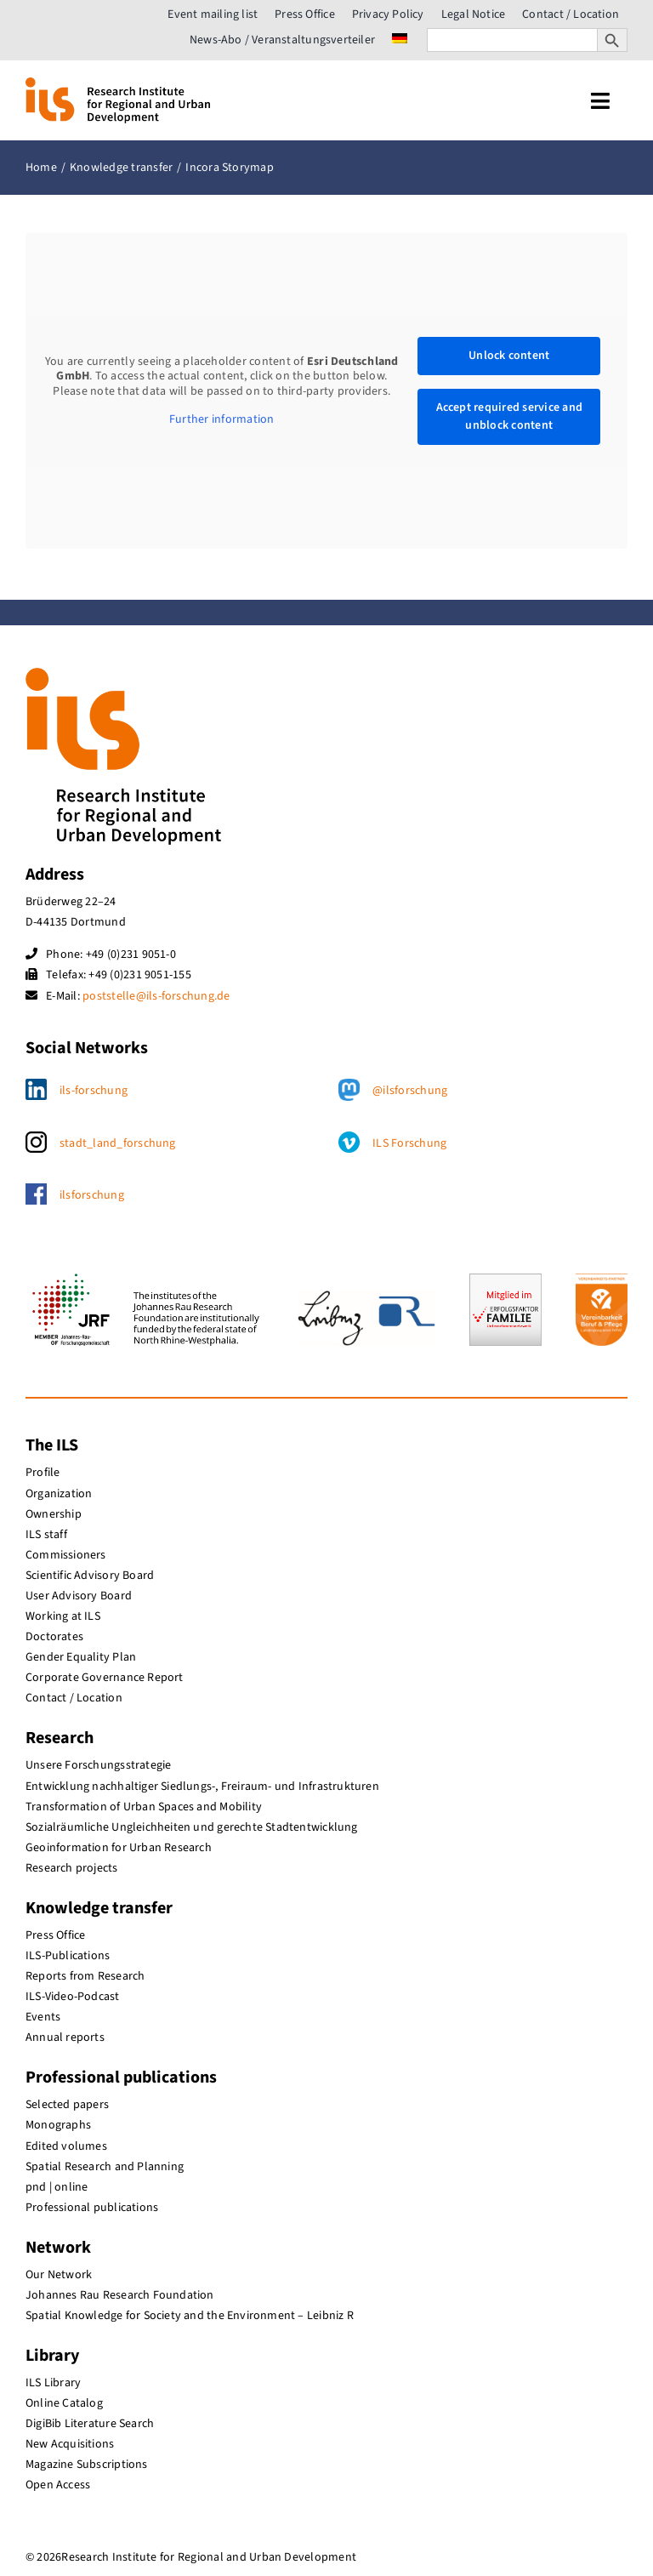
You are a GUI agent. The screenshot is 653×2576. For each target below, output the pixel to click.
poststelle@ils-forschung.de (156, 996)
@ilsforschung (409, 1090)
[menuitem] (399, 40)
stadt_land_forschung (118, 1143)
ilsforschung (92, 1195)
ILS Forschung (409, 1143)
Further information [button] (222, 420)
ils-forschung (94, 1090)
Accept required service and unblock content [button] (508, 416)
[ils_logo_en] (118, 84)
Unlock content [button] (508, 355)
